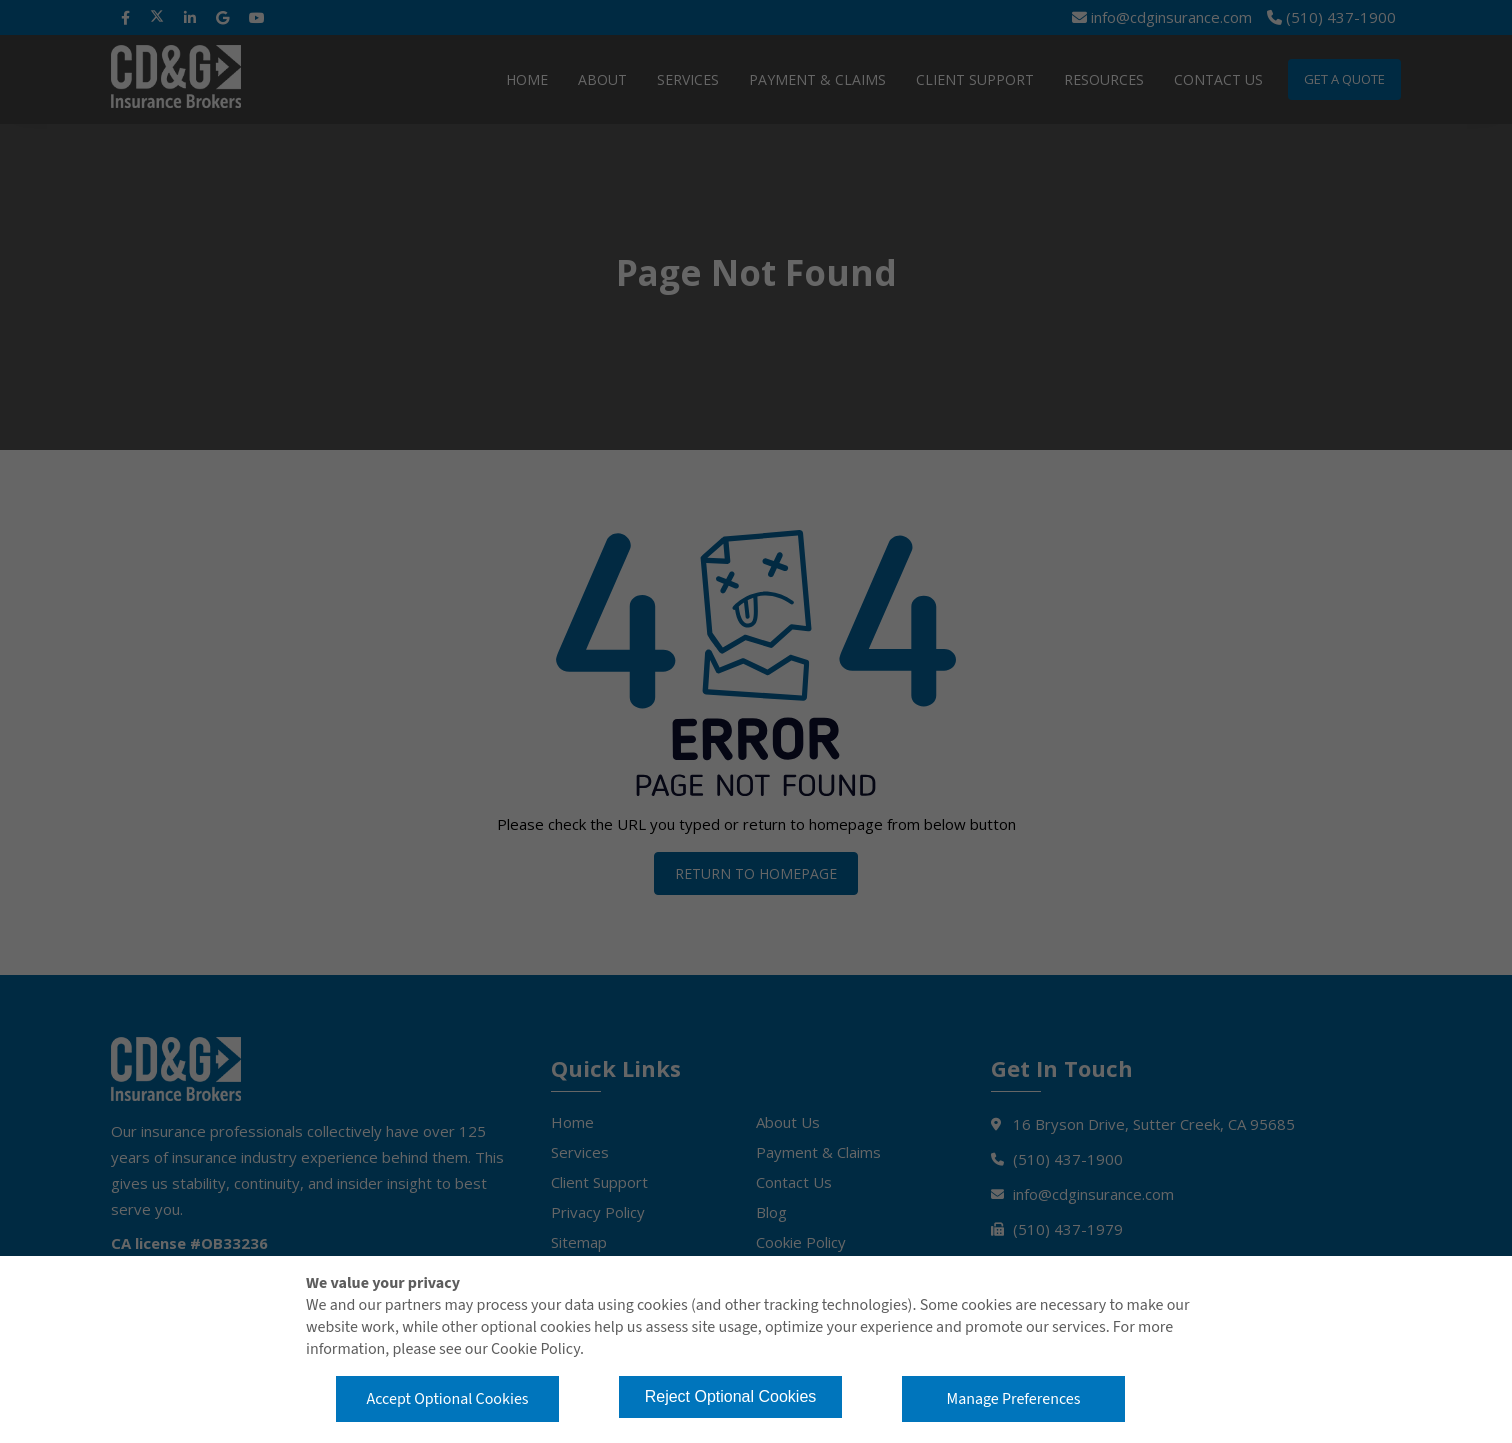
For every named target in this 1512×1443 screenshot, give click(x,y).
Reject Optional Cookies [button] (731, 1396)
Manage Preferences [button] (1014, 1399)
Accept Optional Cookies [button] (447, 1399)
